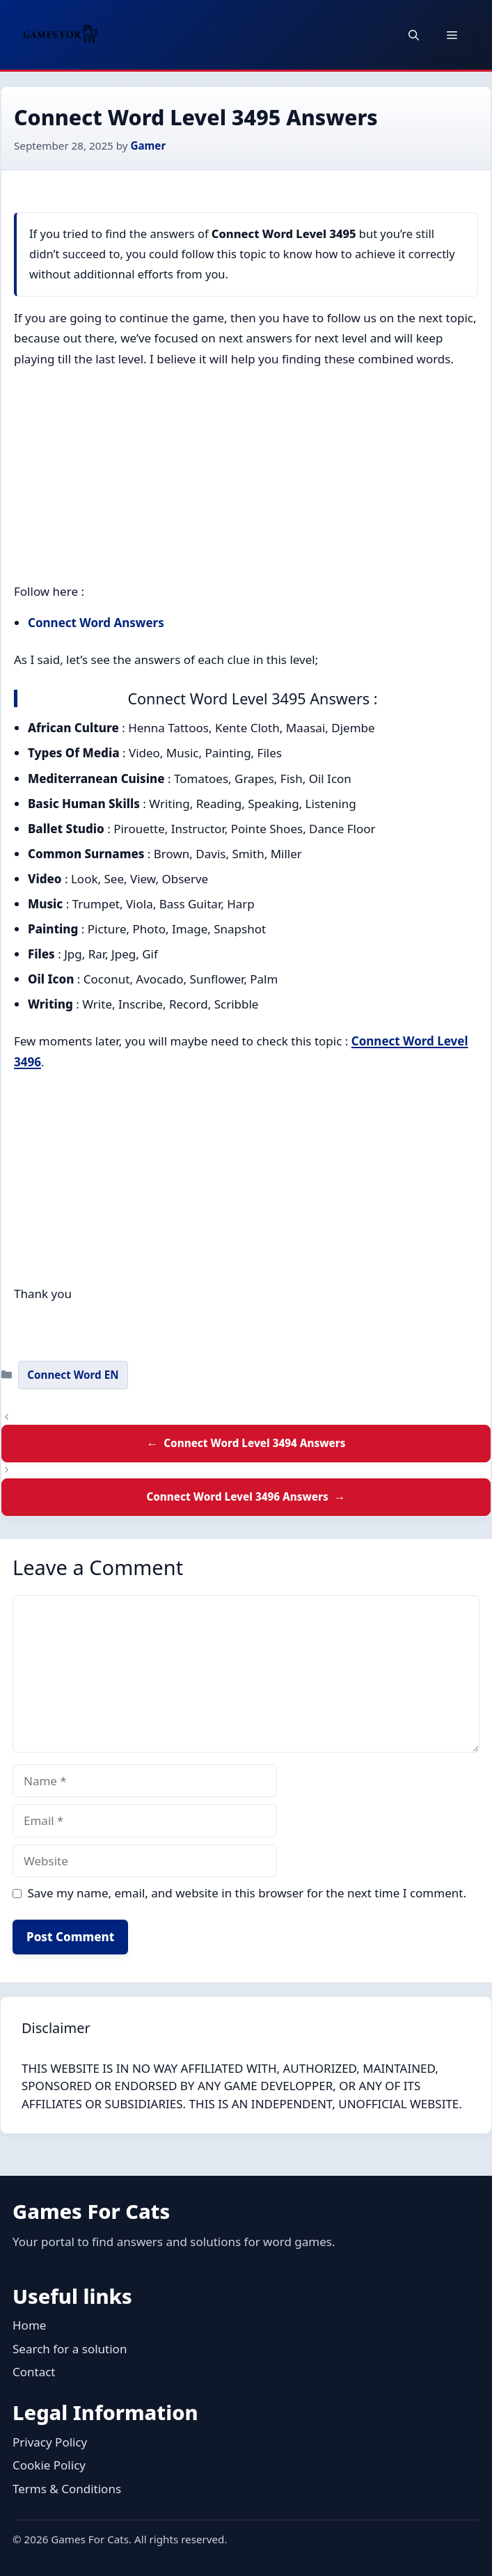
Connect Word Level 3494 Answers (254, 1443)
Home (29, 2325)
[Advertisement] (246, 478)
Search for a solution (70, 2349)
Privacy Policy (50, 2442)
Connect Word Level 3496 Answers (237, 1496)
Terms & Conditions (67, 2489)
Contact (34, 2372)
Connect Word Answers (96, 623)
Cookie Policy (49, 2465)
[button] (414, 35)
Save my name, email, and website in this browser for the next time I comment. (247, 1893)
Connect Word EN (72, 1375)
